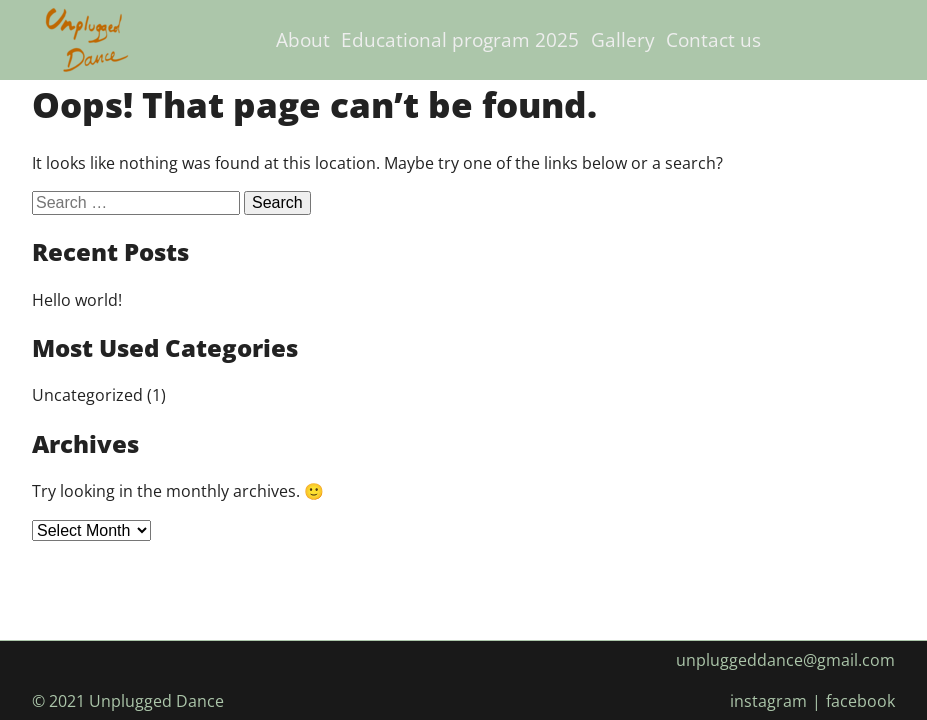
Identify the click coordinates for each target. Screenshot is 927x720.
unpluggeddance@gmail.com (785, 660)
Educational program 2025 (460, 39)
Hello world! (77, 300)
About (303, 39)
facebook (860, 701)
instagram (768, 701)
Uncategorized (87, 395)
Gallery (623, 39)
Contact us (713, 39)
